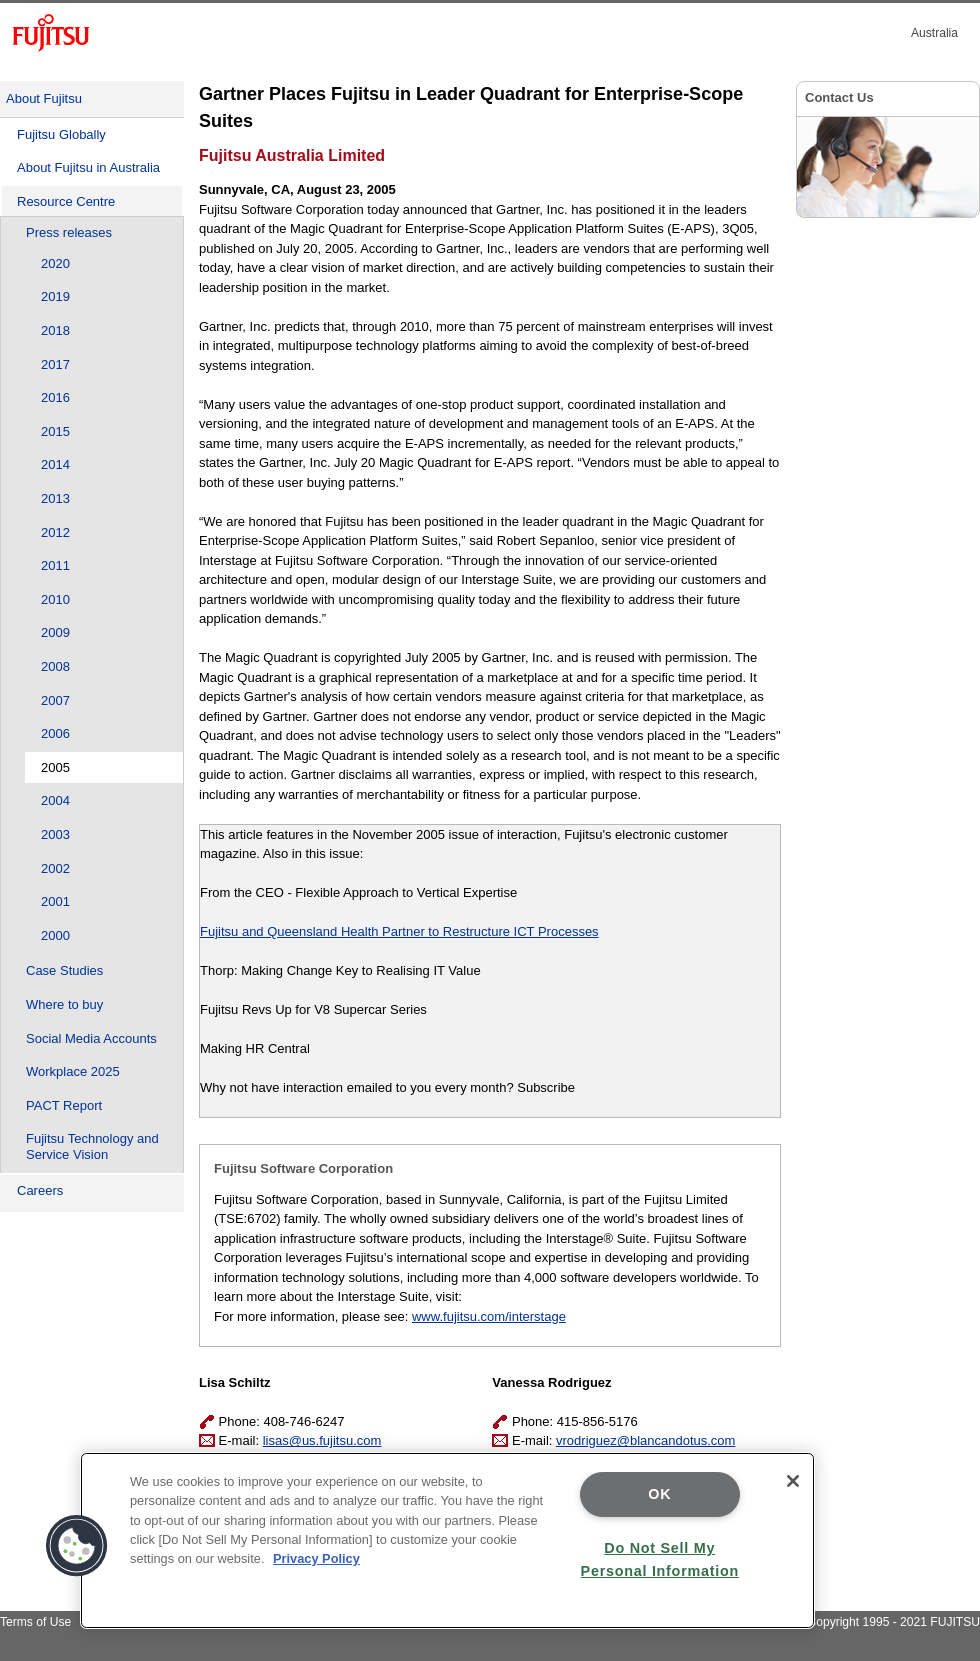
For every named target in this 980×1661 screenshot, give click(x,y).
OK (659, 1494)
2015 (55, 431)
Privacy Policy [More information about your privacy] (316, 1558)
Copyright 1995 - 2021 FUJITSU (893, 1622)
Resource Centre (66, 201)
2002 (55, 868)
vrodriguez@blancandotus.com (645, 1440)
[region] (447, 1540)
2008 (55, 666)
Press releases (69, 232)
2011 (55, 565)
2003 (55, 834)
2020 (55, 263)
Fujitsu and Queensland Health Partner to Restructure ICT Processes (399, 931)
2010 (55, 599)
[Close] (793, 1481)
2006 (55, 733)
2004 (55, 800)
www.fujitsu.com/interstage (489, 1316)
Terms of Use (35, 1622)
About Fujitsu (44, 98)
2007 (55, 700)
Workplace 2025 (73, 1071)
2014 (55, 464)
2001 (55, 901)
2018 (55, 330)
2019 (55, 296)
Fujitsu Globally (61, 134)
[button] (77, 1546)
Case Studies (64, 970)
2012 (55, 532)
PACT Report (64, 1105)
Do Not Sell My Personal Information (660, 1559)
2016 (55, 397)
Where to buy (64, 1004)
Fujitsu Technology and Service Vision (92, 1146)
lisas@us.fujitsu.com (322, 1440)
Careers (40, 1190)
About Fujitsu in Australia (88, 167)
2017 (55, 364)
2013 (55, 498)
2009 (55, 632)
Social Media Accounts (91, 1038)
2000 (55, 935)
